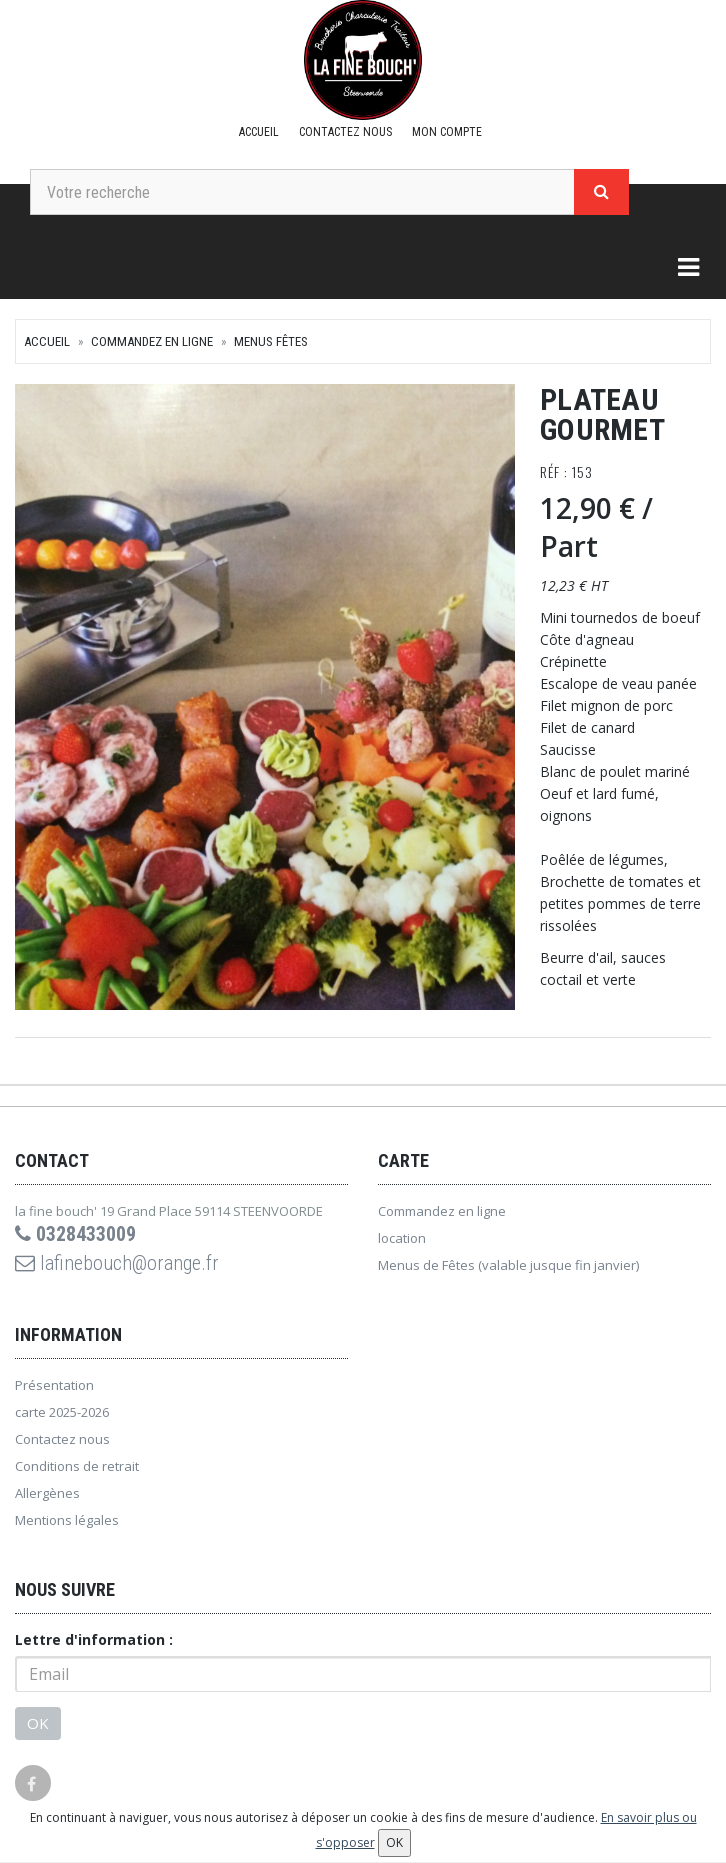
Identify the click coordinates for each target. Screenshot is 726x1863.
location (402, 1238)
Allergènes (47, 1493)
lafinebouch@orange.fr (117, 1263)
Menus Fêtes (271, 341)
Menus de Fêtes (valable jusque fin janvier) (508, 1265)
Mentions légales (67, 1520)
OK (38, 1723)
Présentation (54, 1385)
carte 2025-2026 (62, 1412)
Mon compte (447, 132)
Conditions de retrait (77, 1466)
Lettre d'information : (94, 1639)
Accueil (259, 132)
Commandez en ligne (152, 341)
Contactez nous (345, 132)
